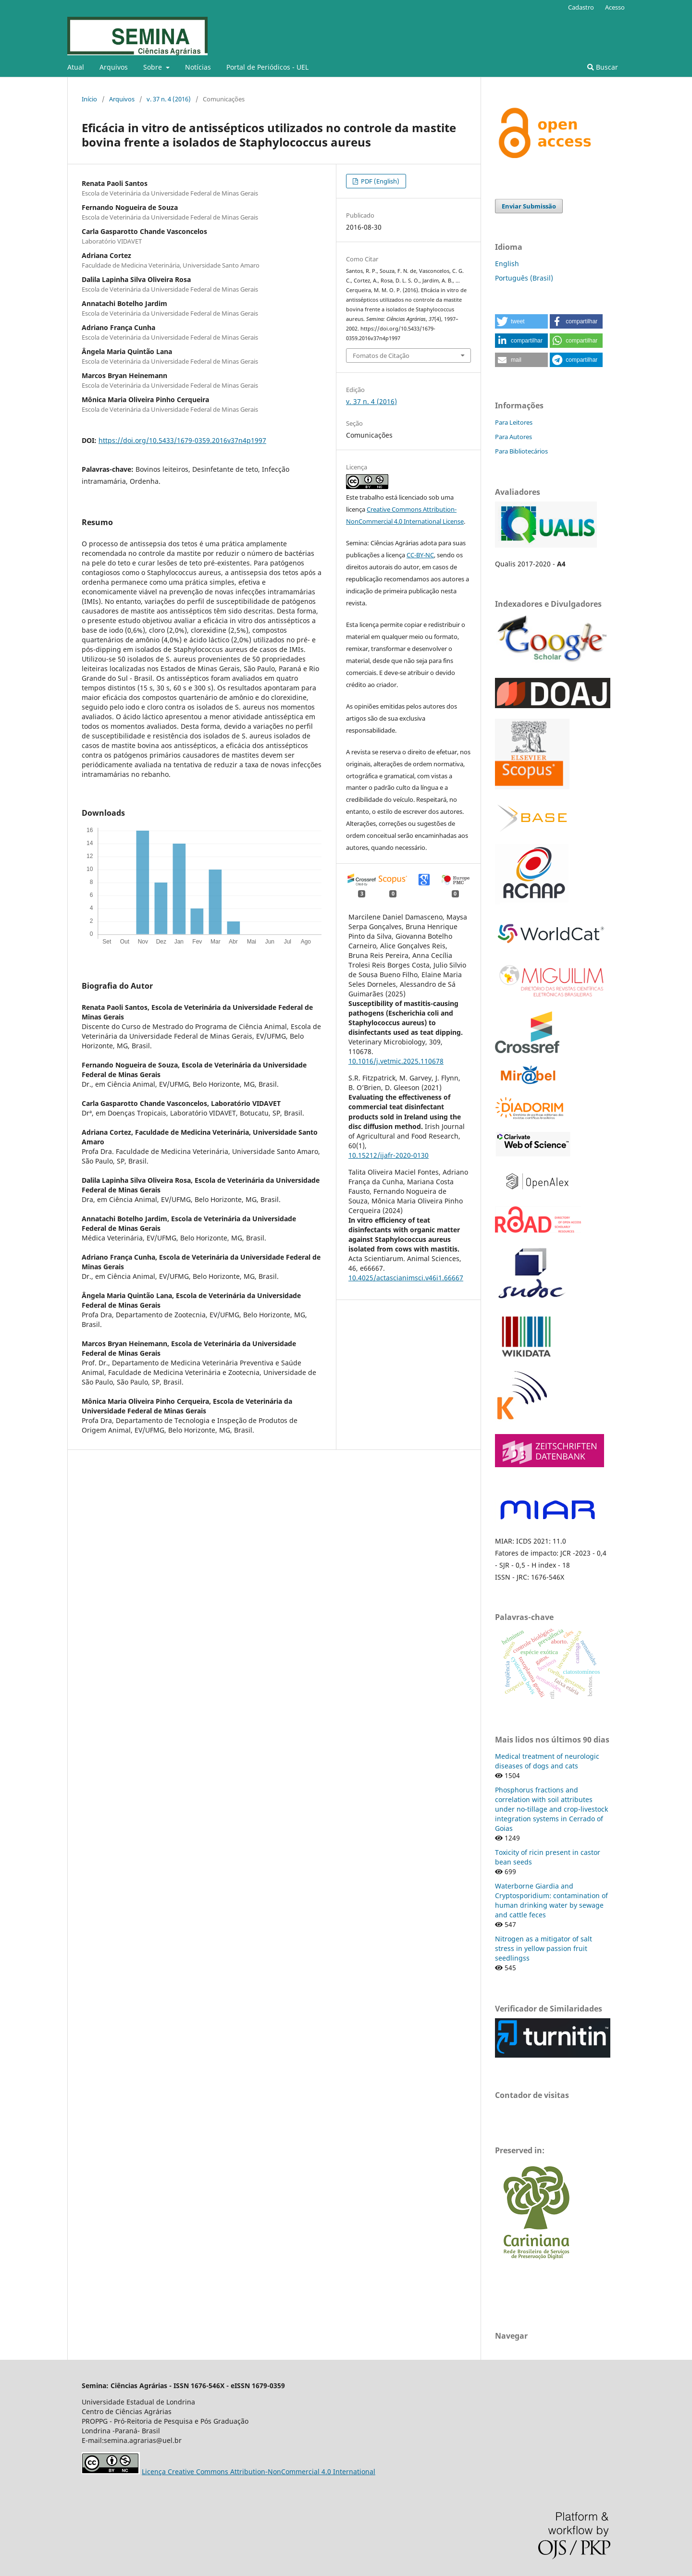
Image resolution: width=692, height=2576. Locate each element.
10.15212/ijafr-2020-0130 (388, 1155)
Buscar (602, 67)
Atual (75, 67)
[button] (521, 321)
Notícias (198, 67)
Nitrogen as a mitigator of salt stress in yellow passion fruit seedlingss (543, 1948)
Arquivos (113, 67)
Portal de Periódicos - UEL (267, 67)
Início (89, 99)
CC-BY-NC (420, 555)
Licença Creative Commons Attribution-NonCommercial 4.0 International (258, 2471)
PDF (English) (379, 181)
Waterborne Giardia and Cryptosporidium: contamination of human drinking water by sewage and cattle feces (551, 1900)
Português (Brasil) (524, 277)
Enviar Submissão (529, 206)
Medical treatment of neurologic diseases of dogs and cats (547, 1761)
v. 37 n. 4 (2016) (169, 99)
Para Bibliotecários (521, 451)
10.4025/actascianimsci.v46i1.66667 (405, 1277)
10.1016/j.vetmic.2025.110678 (396, 1061)
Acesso (615, 7)
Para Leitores (513, 422)
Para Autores (513, 436)
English (507, 263)
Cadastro (581, 7)
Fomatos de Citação (381, 355)
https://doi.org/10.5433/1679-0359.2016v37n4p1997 (182, 440)
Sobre (153, 67)
